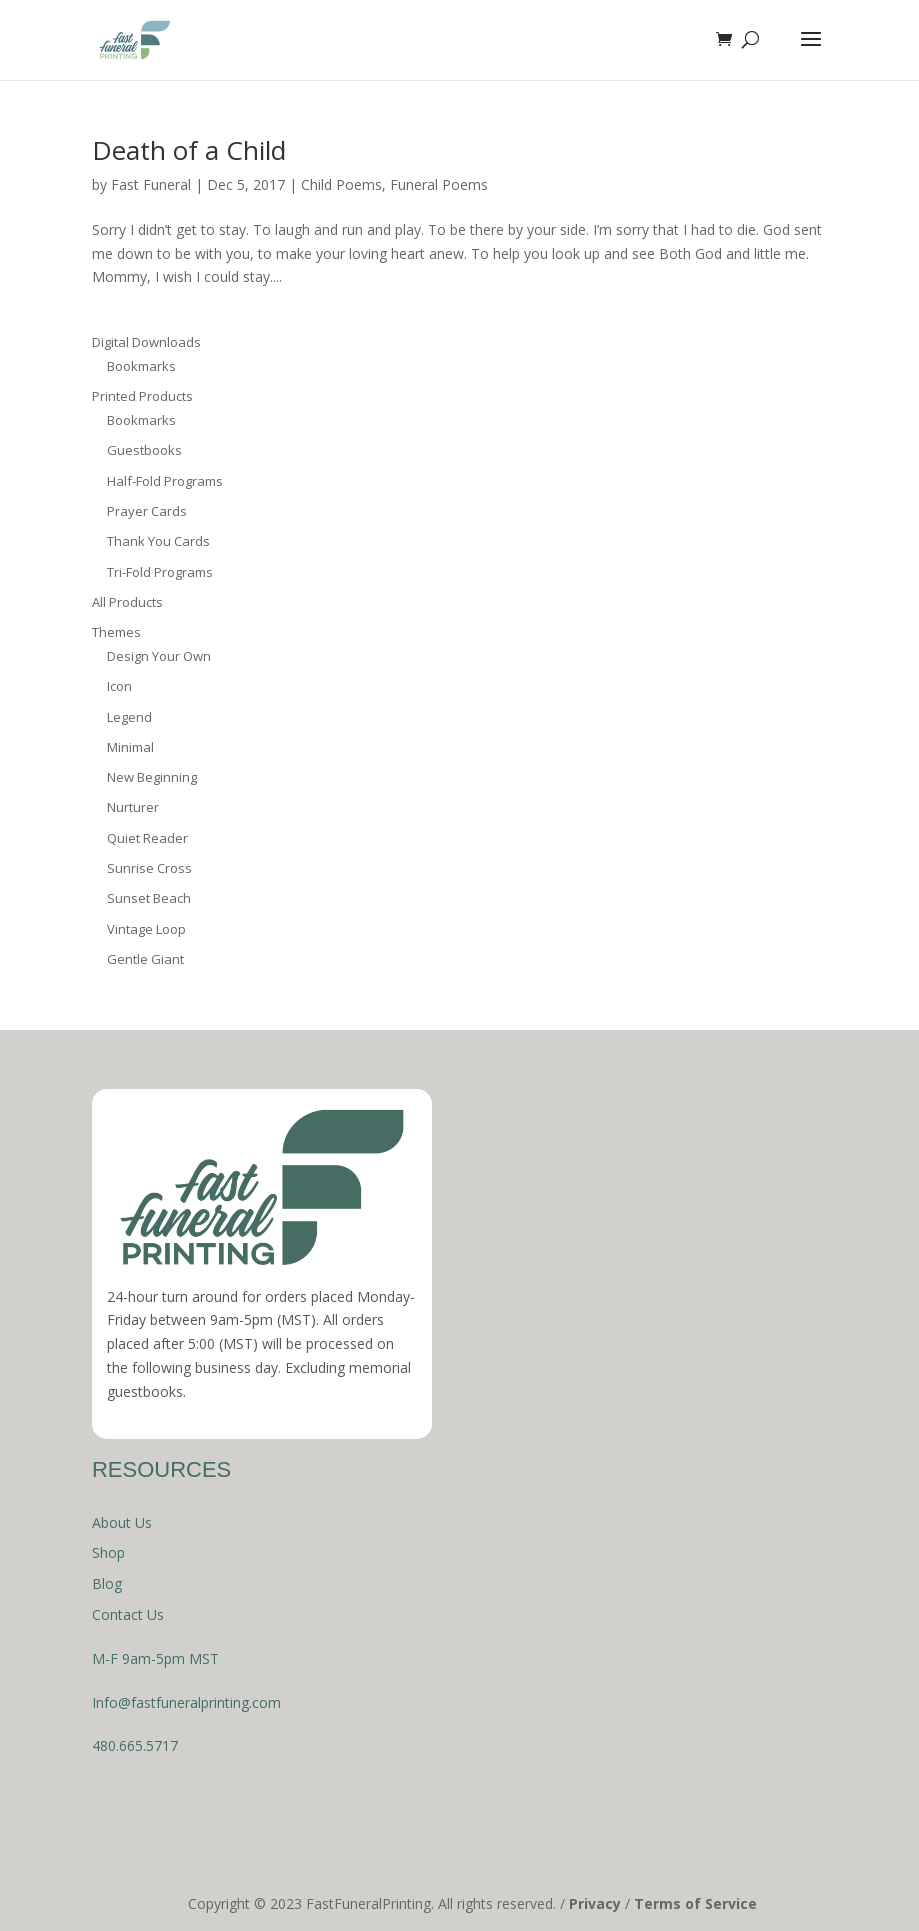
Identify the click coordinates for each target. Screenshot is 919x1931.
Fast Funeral (151, 184)
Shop (108, 1552)
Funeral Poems (439, 184)
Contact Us (128, 1614)
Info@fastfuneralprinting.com (186, 1702)
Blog (107, 1583)
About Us (122, 1522)
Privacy (595, 1903)
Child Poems (341, 184)
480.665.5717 (135, 1745)
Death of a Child (189, 150)
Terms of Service (695, 1903)
